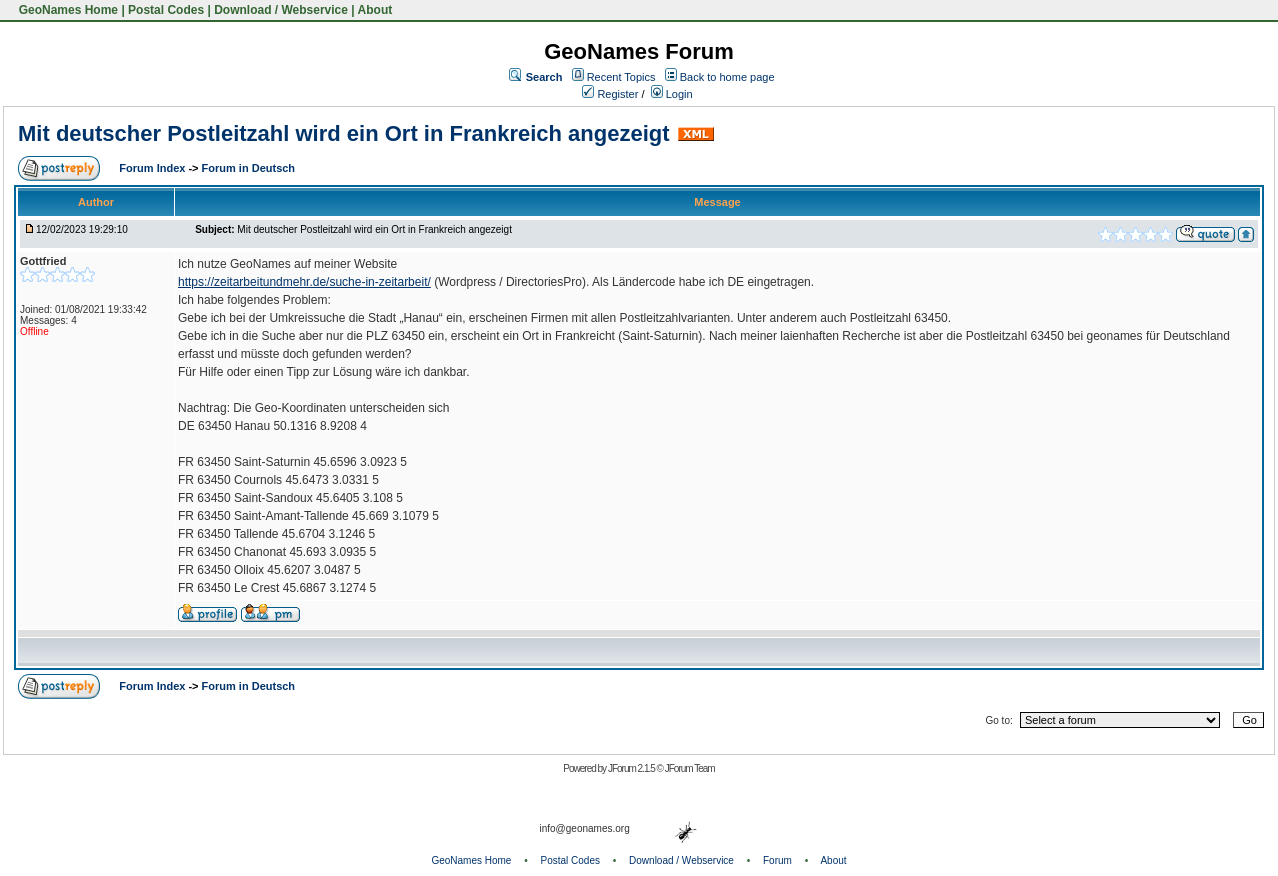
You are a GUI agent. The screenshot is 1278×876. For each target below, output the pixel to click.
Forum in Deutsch (249, 168)
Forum (777, 860)
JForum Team (690, 768)
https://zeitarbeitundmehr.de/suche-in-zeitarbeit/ (304, 282)
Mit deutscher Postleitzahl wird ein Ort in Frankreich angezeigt (344, 133)
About (375, 10)
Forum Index (153, 168)
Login (672, 94)
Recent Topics (621, 77)
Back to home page (727, 77)
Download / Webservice (281, 10)
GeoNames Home (66, 10)
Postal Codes (166, 10)
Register (610, 94)
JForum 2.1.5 (632, 768)
